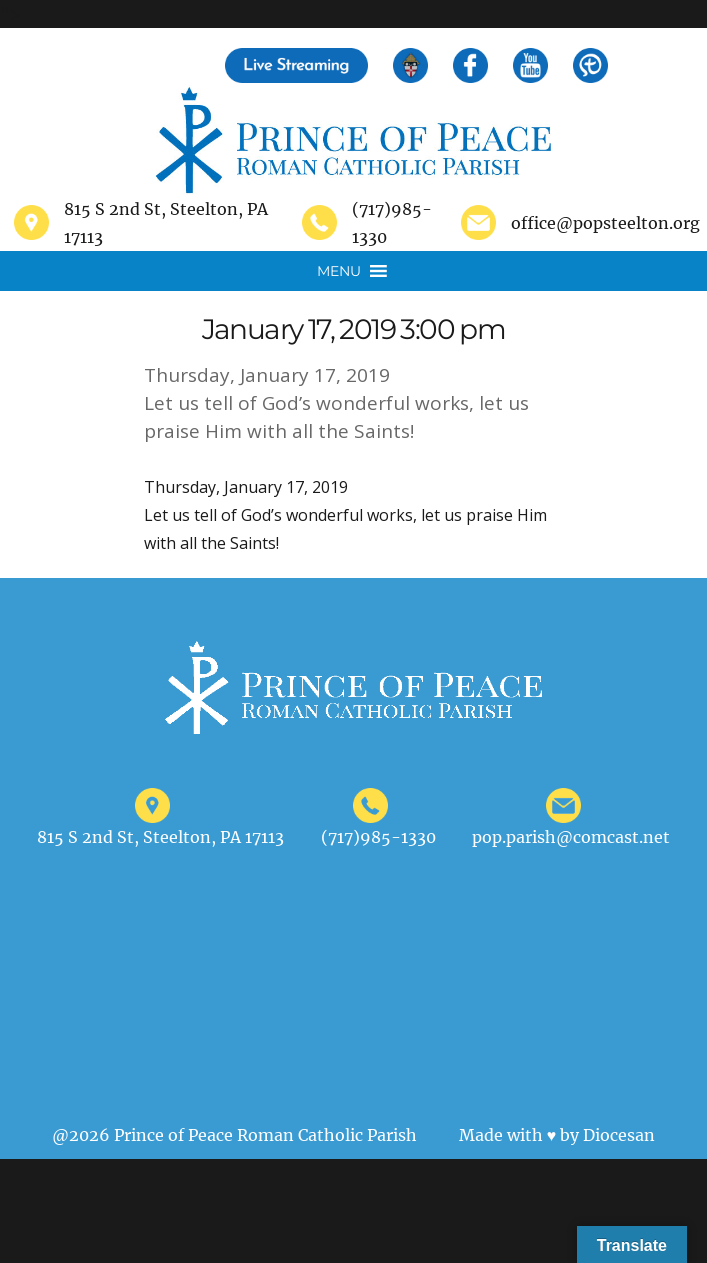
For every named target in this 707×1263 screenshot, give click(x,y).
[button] (339, 271)
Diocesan (619, 1135)
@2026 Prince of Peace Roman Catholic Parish (234, 1135)
